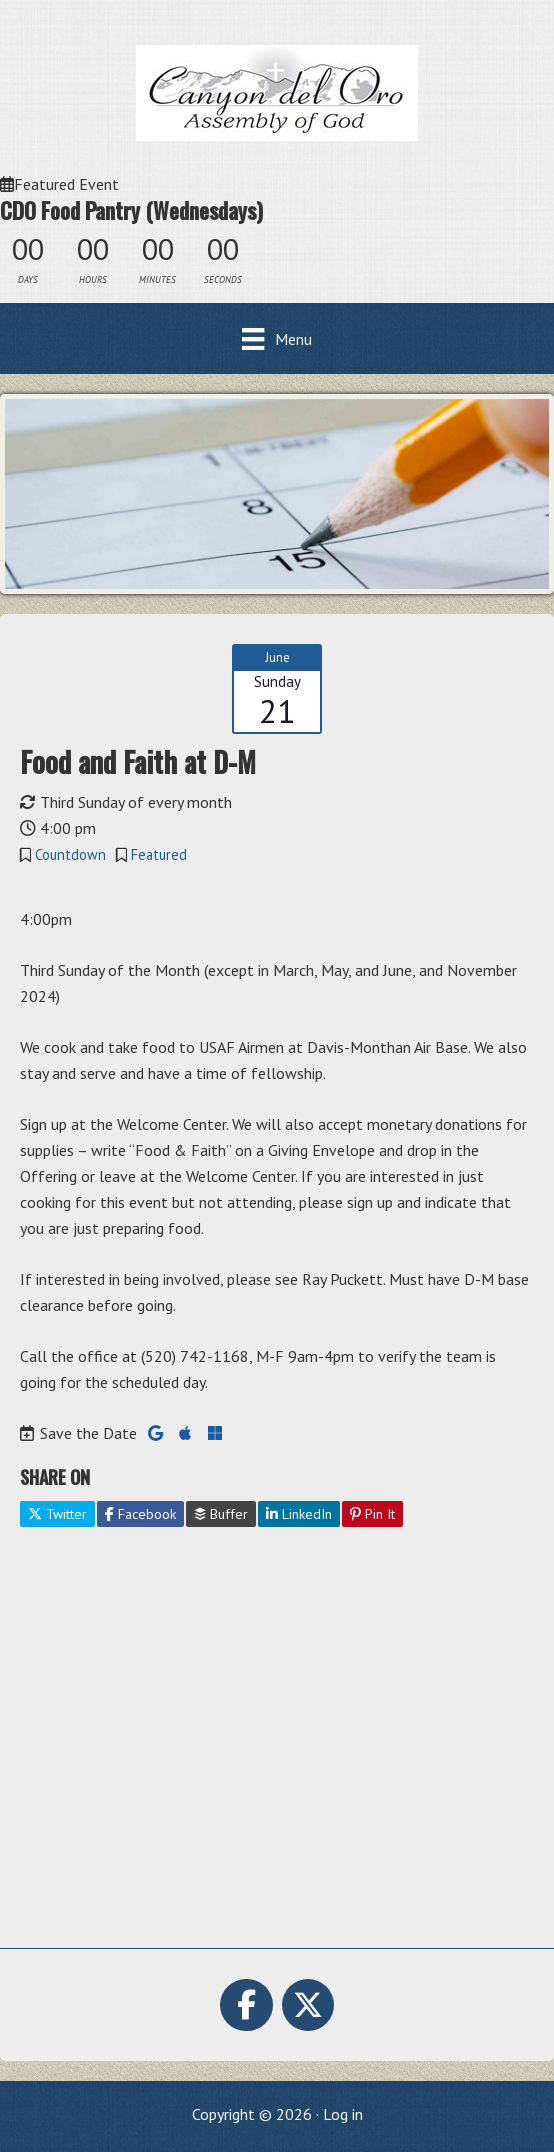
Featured (159, 854)
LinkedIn (299, 1514)
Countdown (70, 854)
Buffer (221, 1514)
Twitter (57, 1514)
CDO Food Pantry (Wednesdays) (131, 210)
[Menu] (276, 338)
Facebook (140, 1514)
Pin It (372, 1514)
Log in (343, 2114)
